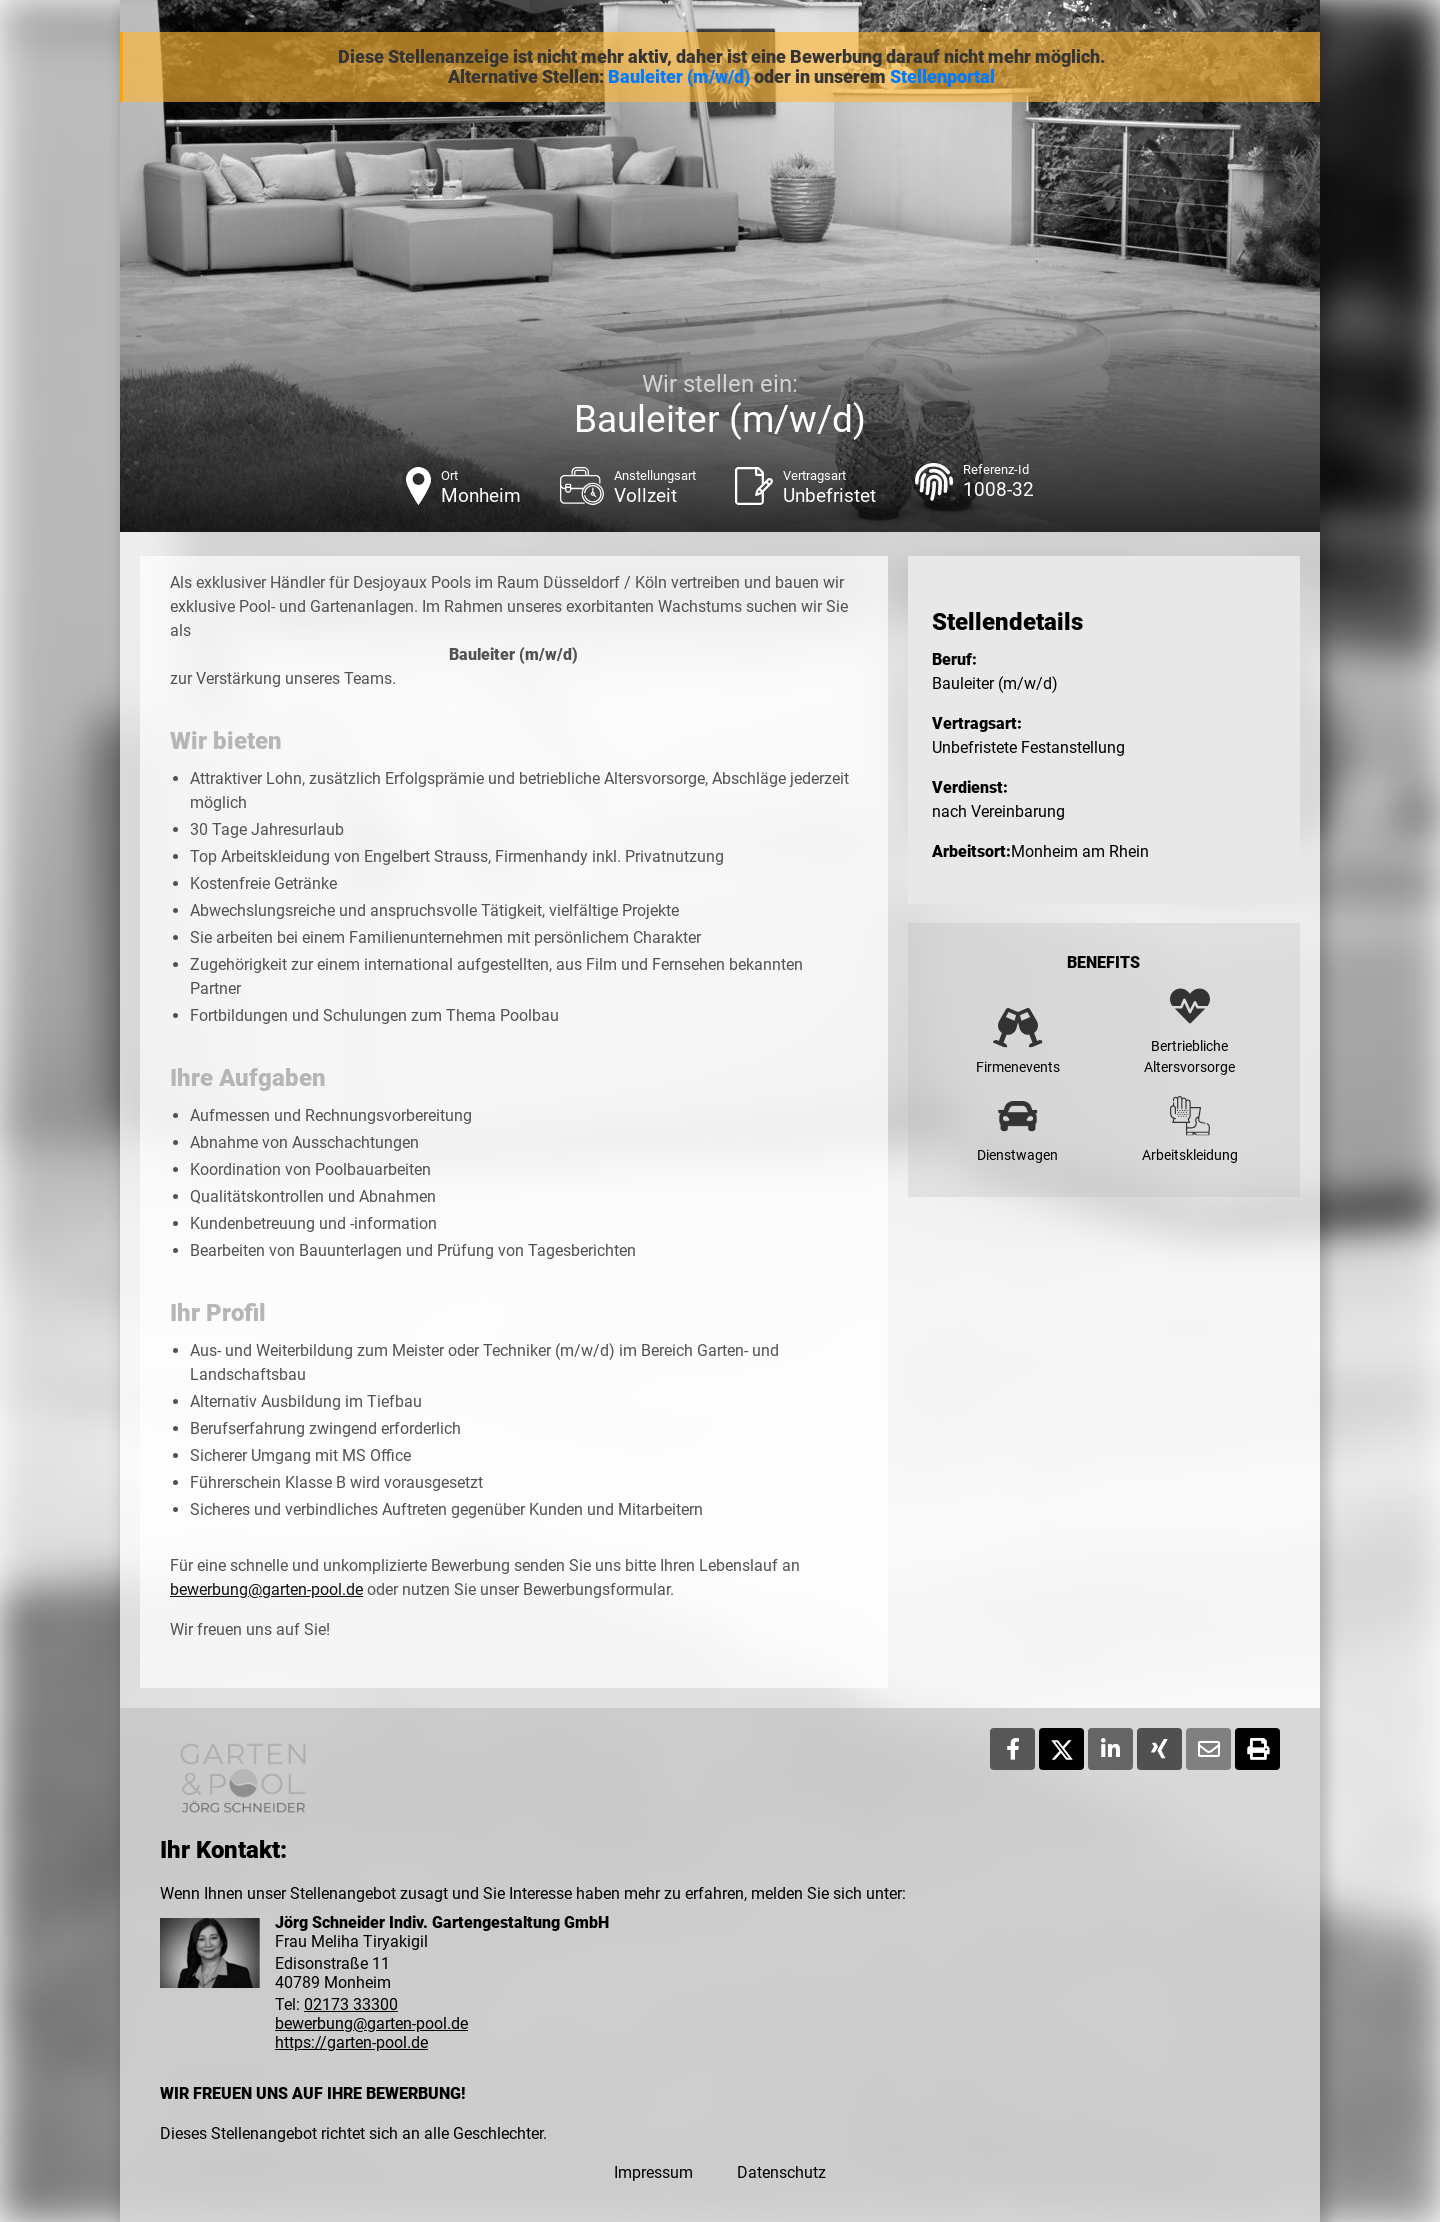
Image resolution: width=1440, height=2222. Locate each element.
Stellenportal (942, 77)
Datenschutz (781, 2172)
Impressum (653, 2172)
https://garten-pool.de (351, 2042)
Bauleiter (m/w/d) (679, 77)
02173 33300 (351, 2004)
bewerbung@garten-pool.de (266, 1589)
